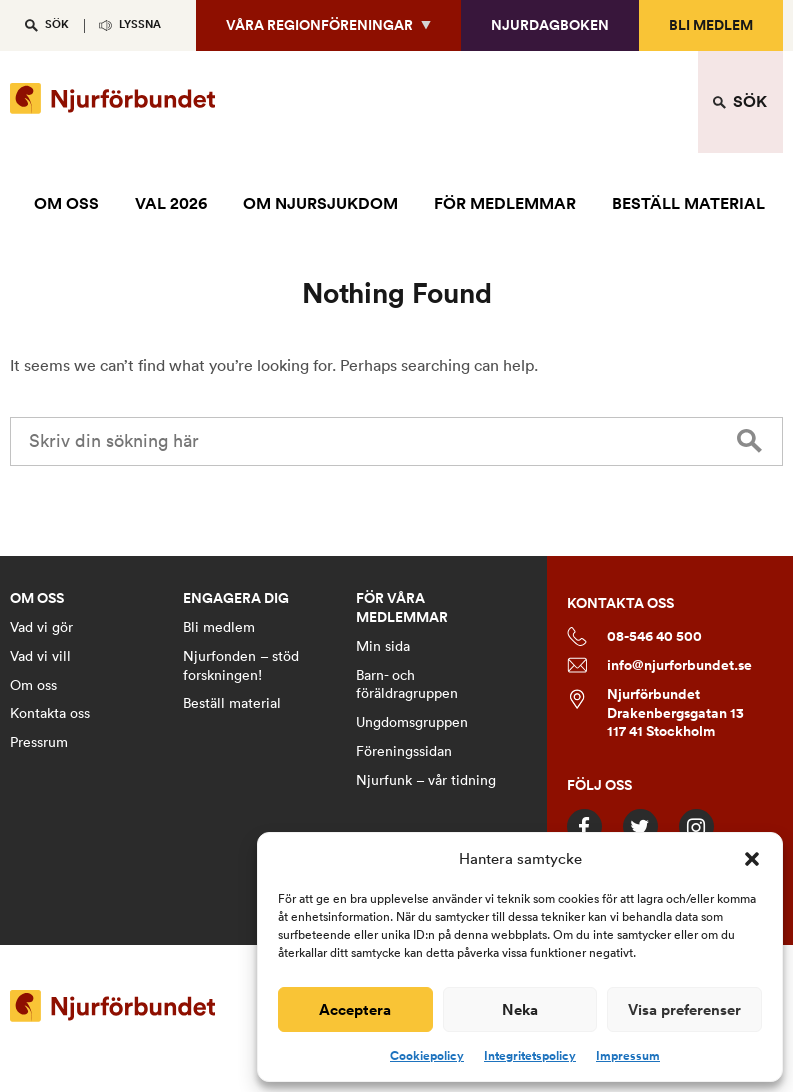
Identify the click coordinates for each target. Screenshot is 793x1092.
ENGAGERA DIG (236, 598)
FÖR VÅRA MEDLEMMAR (402, 608)
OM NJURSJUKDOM (320, 203)
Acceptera (355, 1009)
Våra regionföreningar (319, 25)
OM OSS (66, 203)
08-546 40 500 (634, 636)
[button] (752, 859)
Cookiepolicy (427, 1056)
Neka (520, 1009)
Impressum (628, 1056)
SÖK (57, 24)
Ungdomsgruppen (412, 722)
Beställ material (232, 703)
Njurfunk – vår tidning (426, 780)
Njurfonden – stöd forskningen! (241, 665)
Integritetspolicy (530, 1056)
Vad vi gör (41, 627)
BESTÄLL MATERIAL (688, 203)
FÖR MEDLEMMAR (505, 203)
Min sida (383, 646)
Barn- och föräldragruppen (407, 684)
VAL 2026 (171, 203)
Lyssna (140, 24)
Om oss (33, 685)
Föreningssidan (404, 751)
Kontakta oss (50, 713)
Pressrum (39, 742)
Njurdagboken (550, 25)
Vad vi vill (40, 656)
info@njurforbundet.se (659, 665)
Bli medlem (711, 25)
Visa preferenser (684, 1009)
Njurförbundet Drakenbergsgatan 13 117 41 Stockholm (655, 713)
